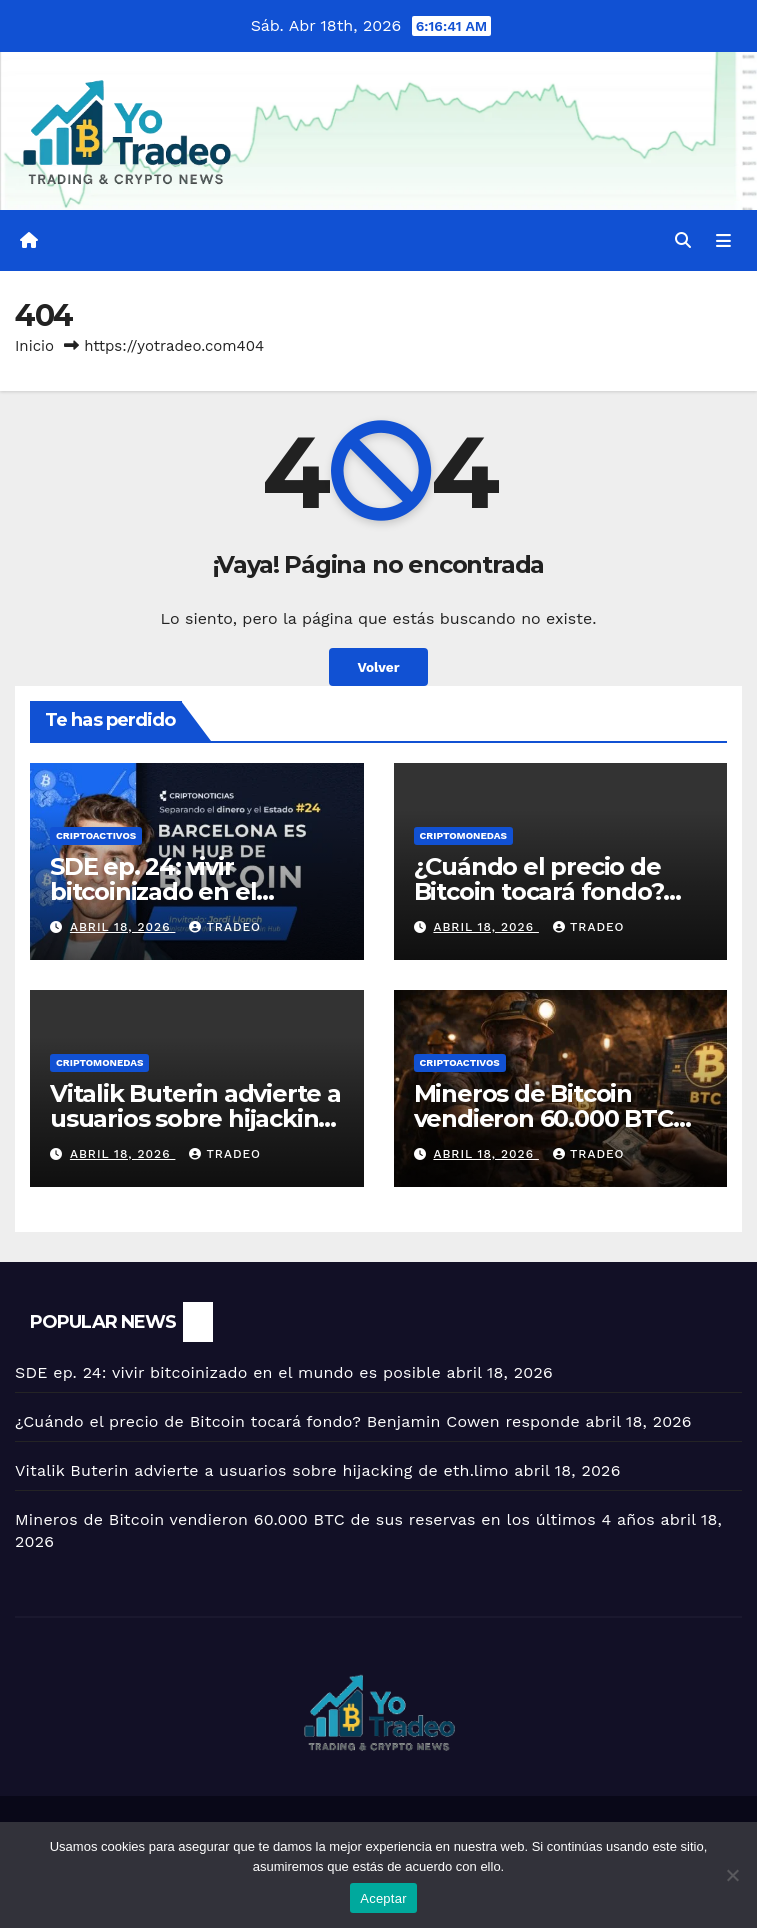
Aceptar (383, 1898)
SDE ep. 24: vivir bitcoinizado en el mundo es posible (155, 891)
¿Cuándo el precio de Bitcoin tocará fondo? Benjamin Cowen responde (297, 1421)
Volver (378, 667)
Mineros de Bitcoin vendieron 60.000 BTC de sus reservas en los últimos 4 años (335, 1519)
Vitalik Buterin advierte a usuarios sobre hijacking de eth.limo (195, 1118)
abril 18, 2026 (123, 927)
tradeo (225, 927)
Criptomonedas (463, 835)
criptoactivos (96, 835)
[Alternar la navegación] (723, 241)
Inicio (34, 346)
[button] (683, 240)
